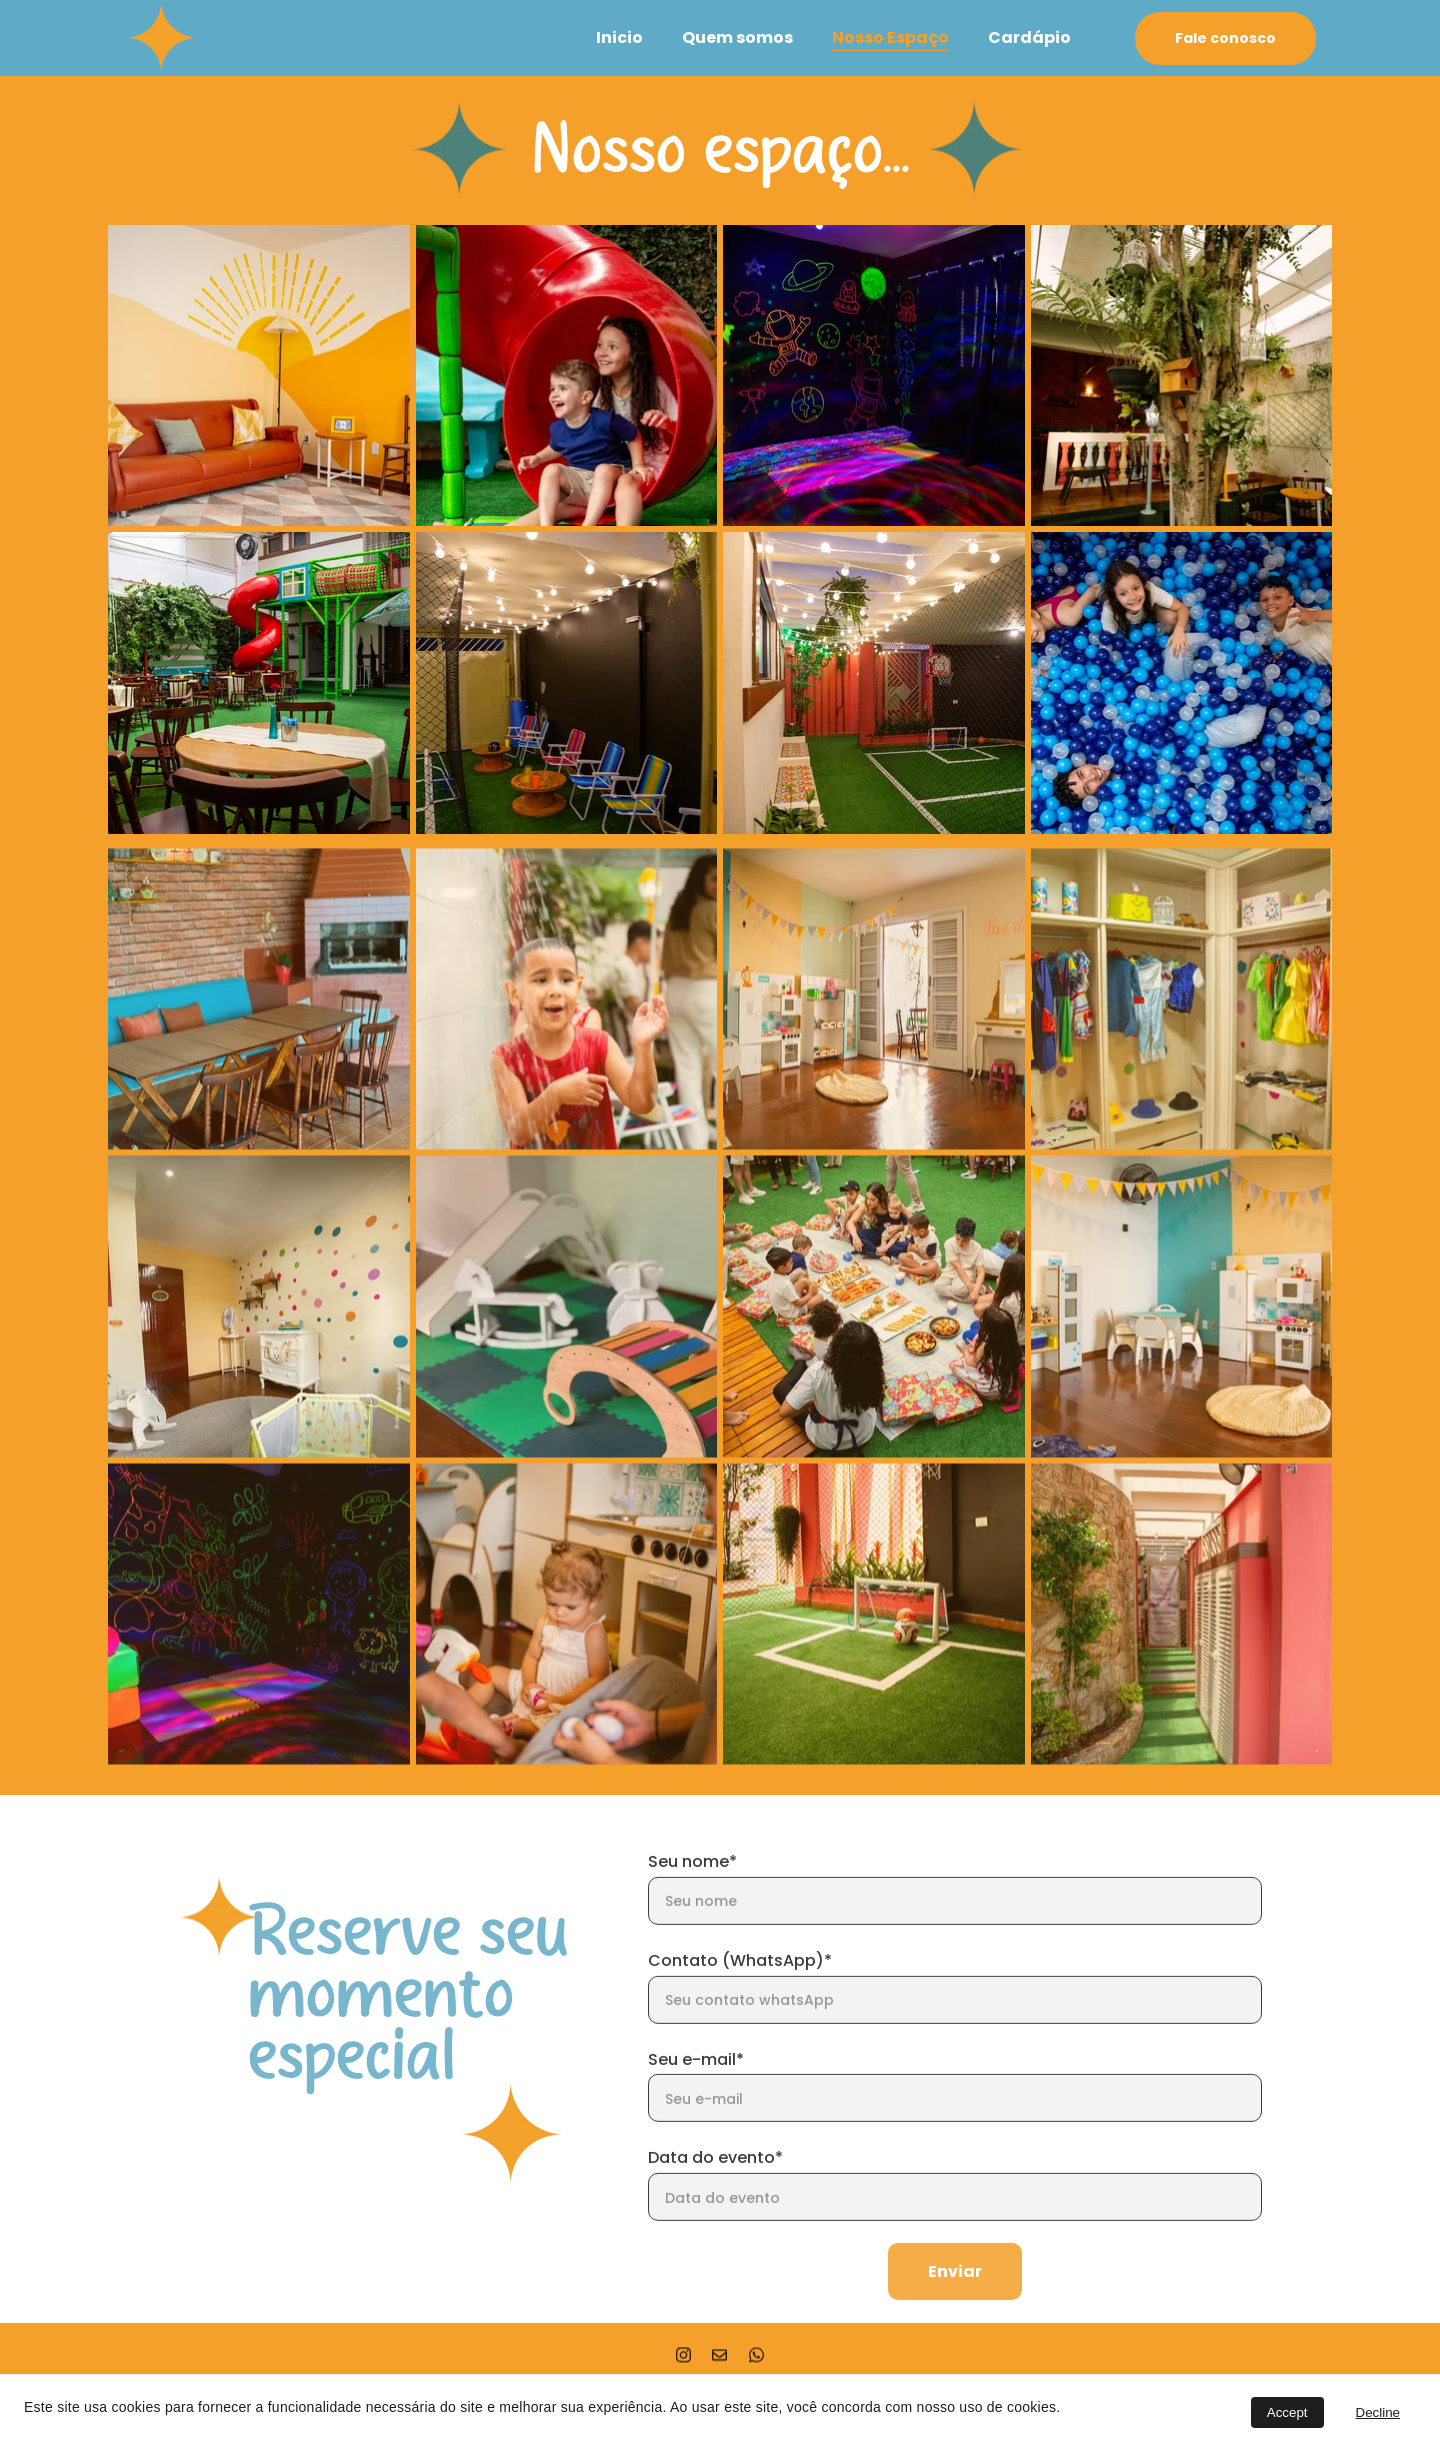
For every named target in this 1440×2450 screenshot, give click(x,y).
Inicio (619, 37)
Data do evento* (715, 2197)
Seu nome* (692, 1901)
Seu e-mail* (696, 2098)
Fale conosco (1225, 38)
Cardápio (1029, 37)
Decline (1378, 2412)
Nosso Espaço (890, 37)
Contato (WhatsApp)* (740, 1999)
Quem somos (737, 37)
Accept (1287, 2412)
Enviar (955, 2311)
